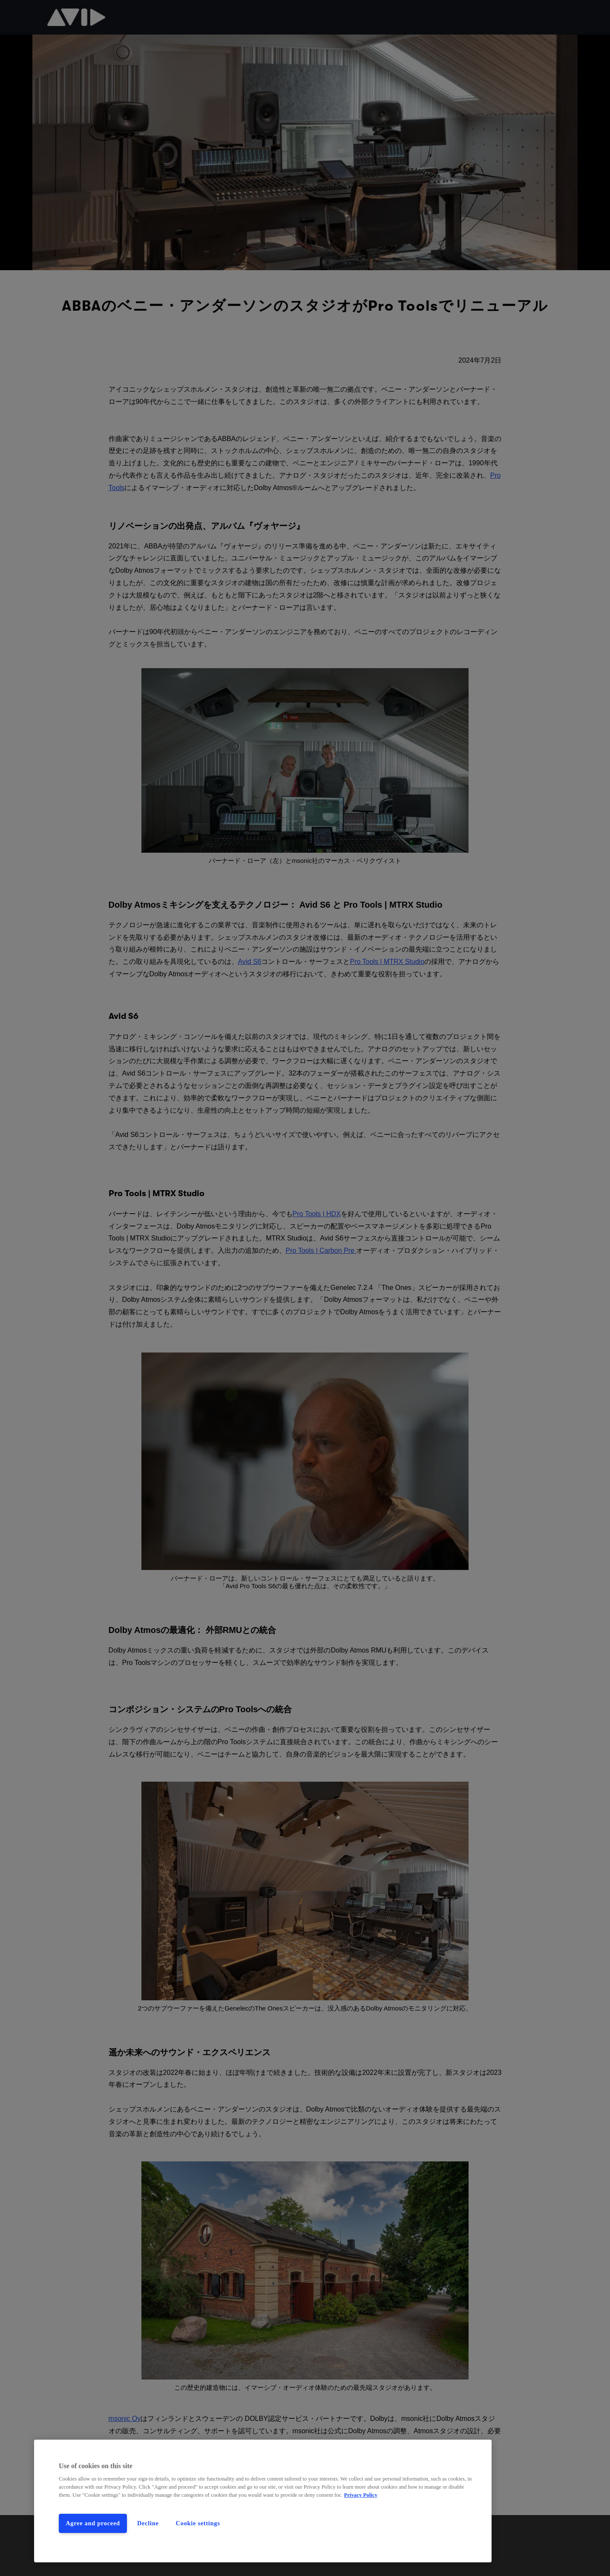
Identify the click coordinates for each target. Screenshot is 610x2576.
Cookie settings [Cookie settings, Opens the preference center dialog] (198, 2523)
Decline (148, 2523)
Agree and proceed (93, 2523)
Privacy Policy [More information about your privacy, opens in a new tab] (360, 2495)
